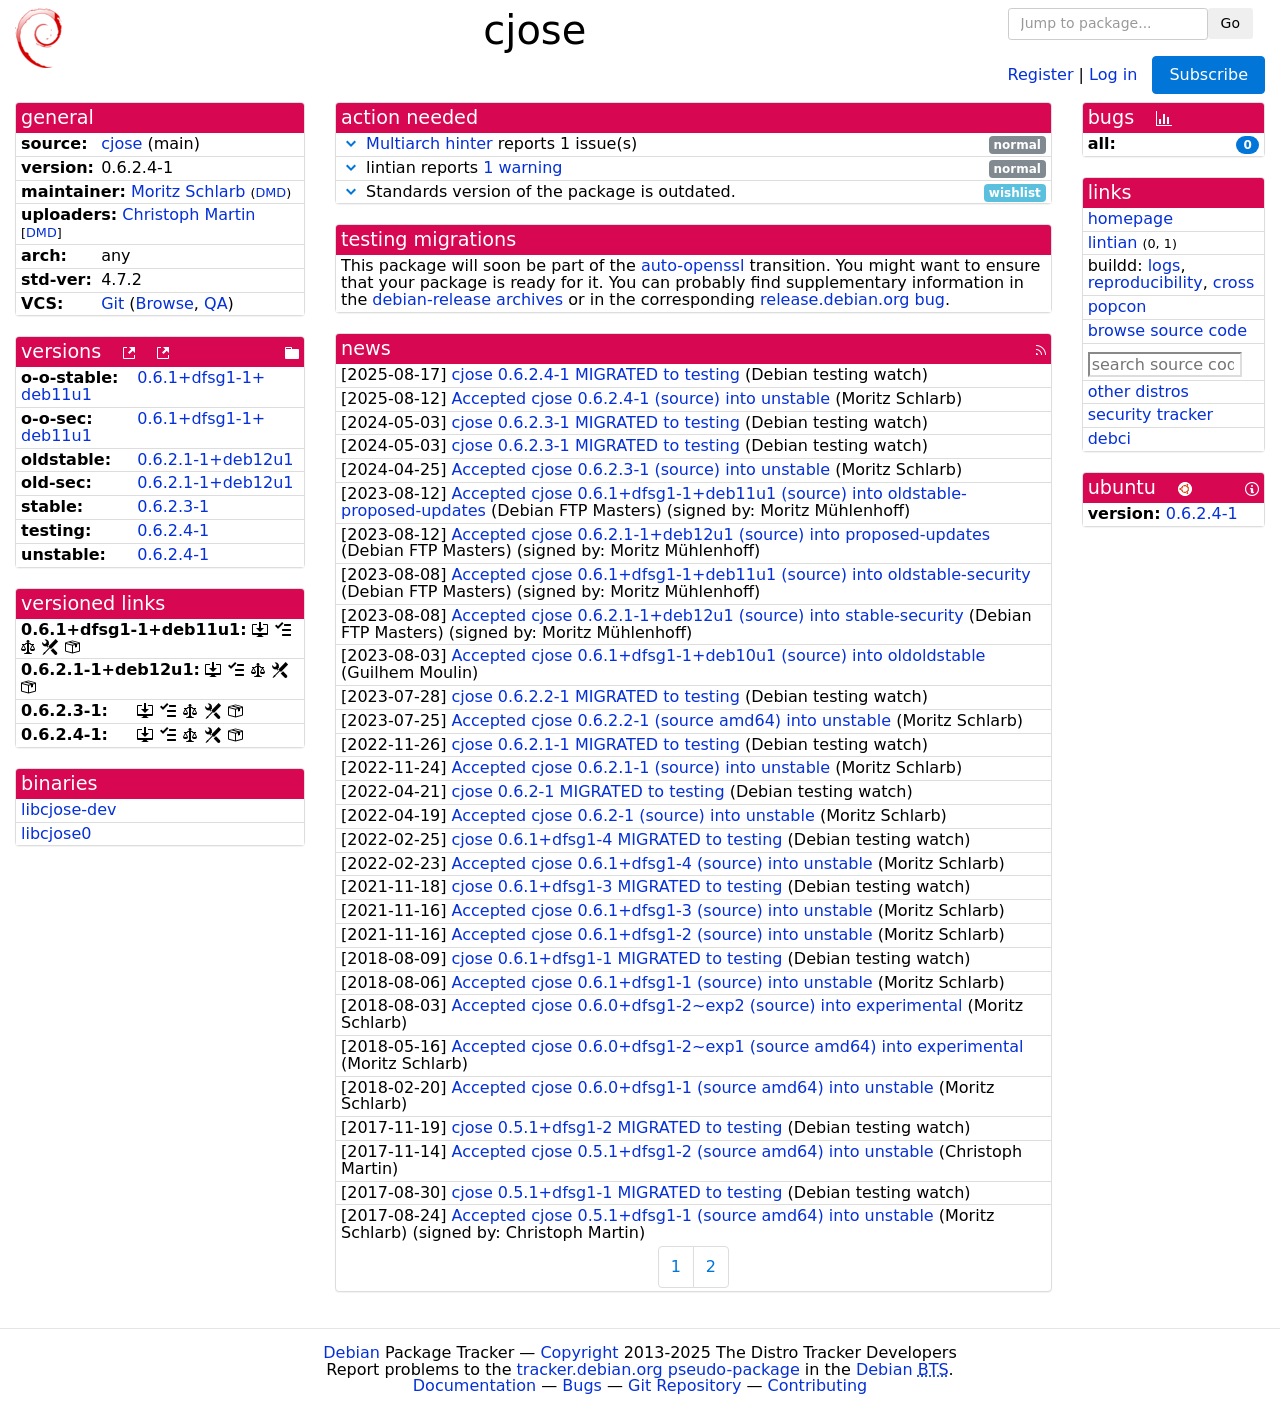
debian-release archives (467, 299)
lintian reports (693, 168)
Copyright (579, 1352)
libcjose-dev (69, 809)
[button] (351, 143)
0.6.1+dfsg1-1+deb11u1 (143, 386)
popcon (1117, 306)
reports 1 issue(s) (693, 144)
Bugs (582, 1385)
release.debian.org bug (852, 299)
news (366, 348)
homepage (1130, 218)
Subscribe (1208, 74)
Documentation (474, 1385)
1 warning (522, 167)
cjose (121, 143)
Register (1041, 73)
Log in (1113, 73)
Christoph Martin (188, 214)
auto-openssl (692, 265)
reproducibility (1145, 282)
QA (216, 303)
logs (1164, 265)
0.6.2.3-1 (173, 506)
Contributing (818, 1385)
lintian (1113, 242)
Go (1230, 23)
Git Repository (684, 1385)
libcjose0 (56, 833)
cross (1233, 282)
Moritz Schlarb (188, 191)
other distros (1138, 391)
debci (1109, 438)
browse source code (1167, 330)
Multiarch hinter (429, 143)
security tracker (1151, 414)
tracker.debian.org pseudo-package (658, 1369)
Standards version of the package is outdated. (693, 192)
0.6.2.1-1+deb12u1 (215, 459)
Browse (165, 303)
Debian (351, 1352)
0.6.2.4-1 (173, 530)
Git (112, 303)
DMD (270, 192)
